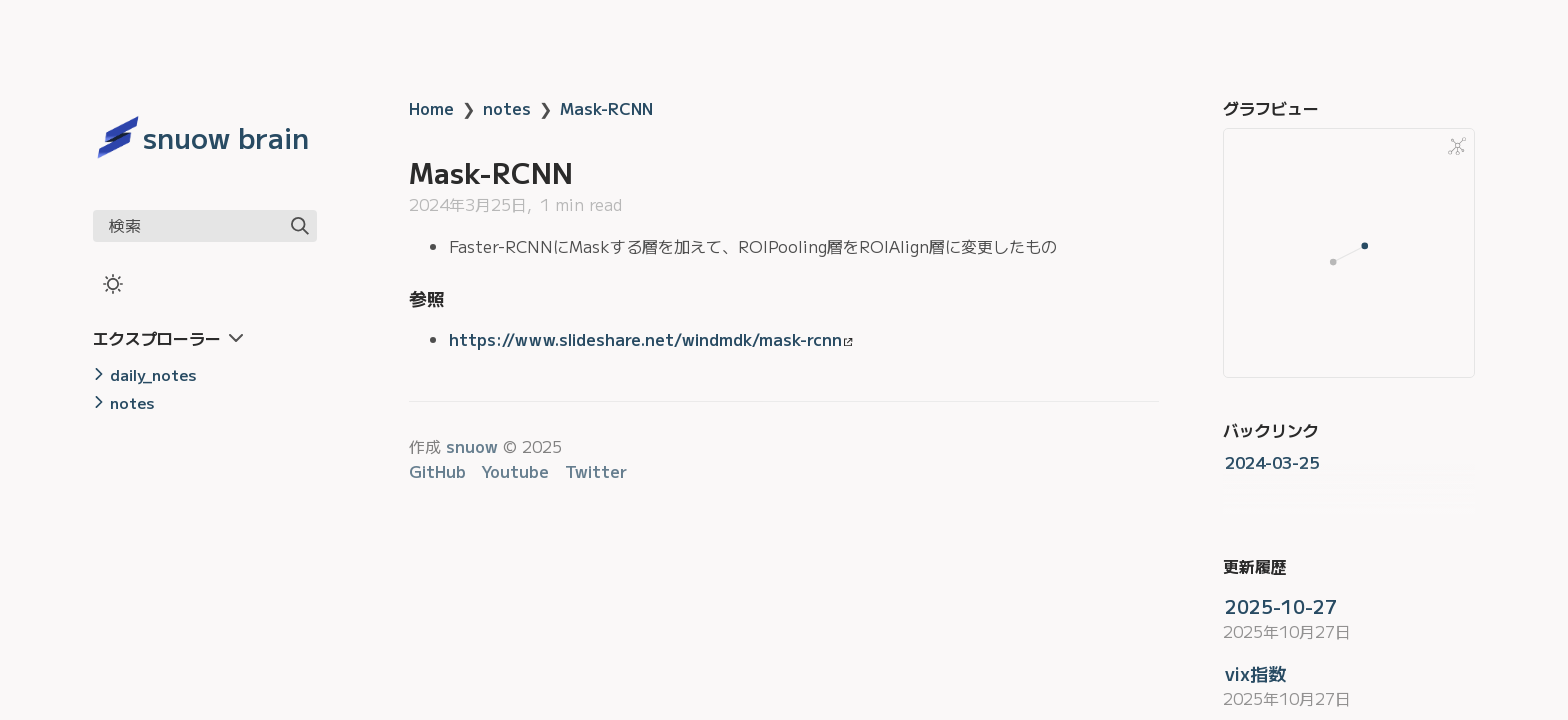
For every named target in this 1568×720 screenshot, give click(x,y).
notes (507, 108)
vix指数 (1255, 673)
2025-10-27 (1281, 606)
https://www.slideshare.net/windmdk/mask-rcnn (651, 339)
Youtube (515, 471)
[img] (300, 226)
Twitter (596, 471)
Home (431, 108)
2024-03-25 (1272, 462)
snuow (472, 446)
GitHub (437, 471)
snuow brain (226, 137)
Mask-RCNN (606, 108)
